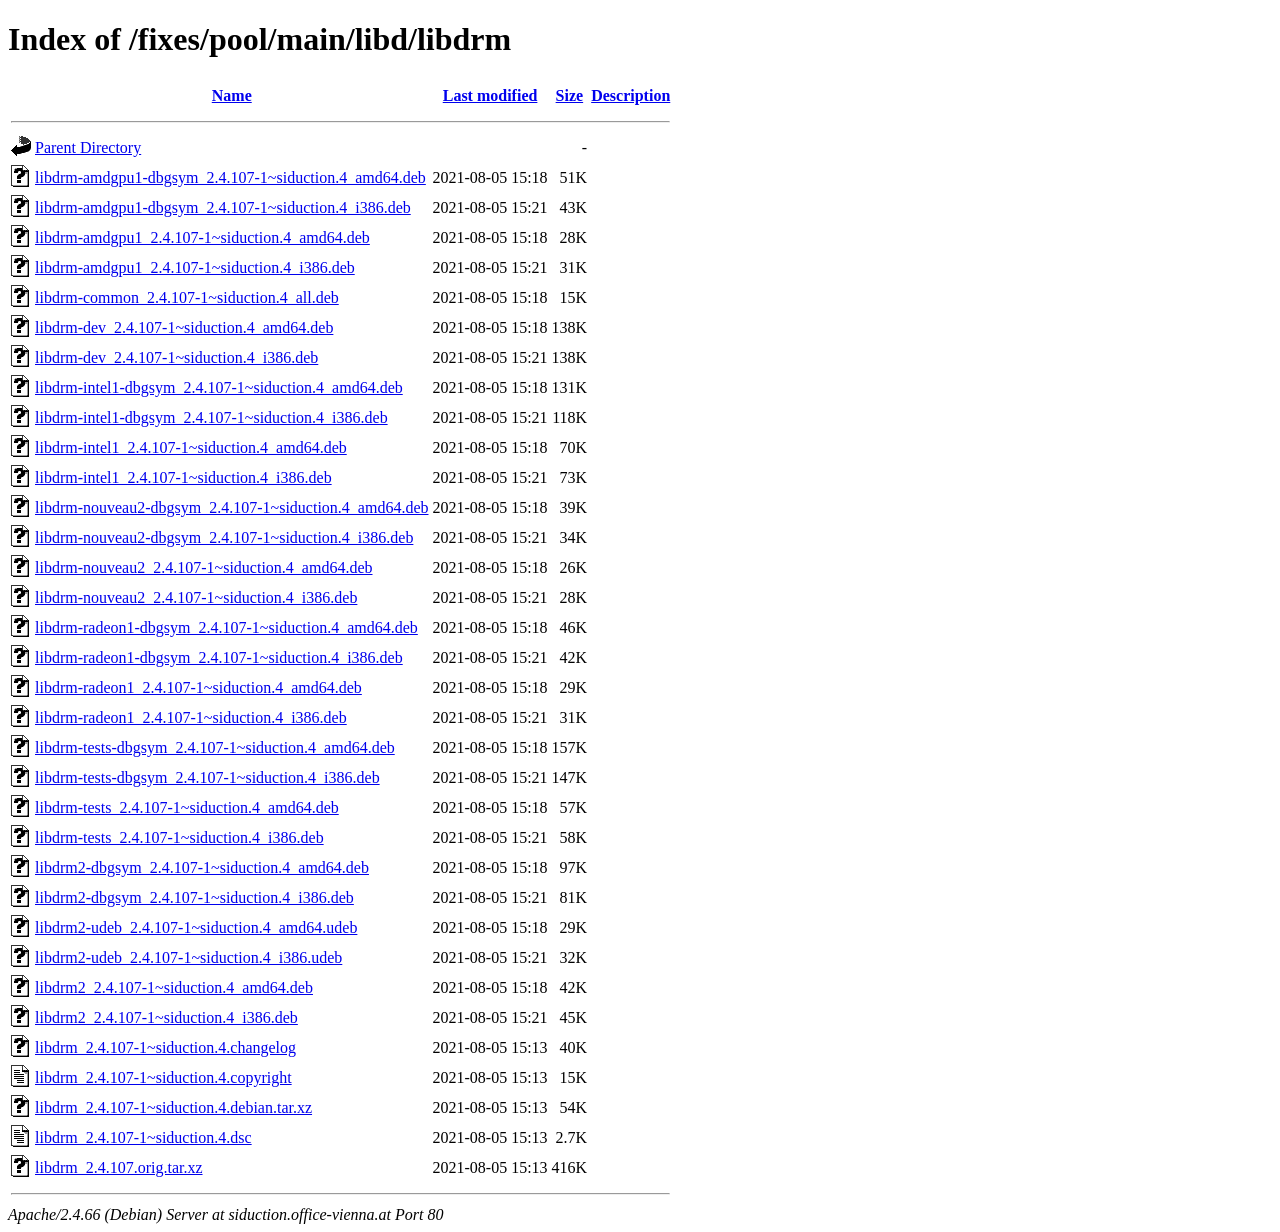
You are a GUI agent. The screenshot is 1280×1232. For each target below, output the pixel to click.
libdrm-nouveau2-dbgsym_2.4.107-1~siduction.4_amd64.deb (232, 507)
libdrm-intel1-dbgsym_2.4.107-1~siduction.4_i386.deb (211, 417)
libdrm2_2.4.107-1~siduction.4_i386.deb (166, 1017)
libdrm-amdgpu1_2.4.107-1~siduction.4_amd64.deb (202, 237)
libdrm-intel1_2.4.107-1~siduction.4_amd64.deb (191, 447)
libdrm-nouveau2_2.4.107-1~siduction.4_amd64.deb (204, 567)
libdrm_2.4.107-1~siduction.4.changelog (165, 1047)
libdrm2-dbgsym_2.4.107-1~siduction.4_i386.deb (194, 897)
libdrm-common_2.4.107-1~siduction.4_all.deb (187, 297)
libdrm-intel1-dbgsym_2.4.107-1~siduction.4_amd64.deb (219, 387)
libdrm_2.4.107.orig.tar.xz (119, 1167)
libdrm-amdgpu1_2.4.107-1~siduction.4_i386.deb (195, 267)
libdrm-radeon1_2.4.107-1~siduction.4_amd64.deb (198, 687)
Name (232, 95)
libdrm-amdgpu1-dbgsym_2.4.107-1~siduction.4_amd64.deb (230, 177)
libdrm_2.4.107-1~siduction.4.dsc (143, 1137)
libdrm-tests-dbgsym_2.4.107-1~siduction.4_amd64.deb (215, 747)
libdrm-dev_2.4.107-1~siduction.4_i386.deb (176, 357)
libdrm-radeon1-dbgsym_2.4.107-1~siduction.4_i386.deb (219, 657)
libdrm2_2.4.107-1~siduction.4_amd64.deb (174, 987)
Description (630, 95)
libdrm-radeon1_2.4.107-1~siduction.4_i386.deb (191, 717)
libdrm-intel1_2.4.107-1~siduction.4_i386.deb (183, 477)
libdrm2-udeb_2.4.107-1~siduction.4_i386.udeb (188, 957)
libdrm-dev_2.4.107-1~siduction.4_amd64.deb (184, 327)
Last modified (490, 95)
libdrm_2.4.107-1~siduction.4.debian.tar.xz (173, 1107)
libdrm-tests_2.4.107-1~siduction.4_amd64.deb (187, 807)
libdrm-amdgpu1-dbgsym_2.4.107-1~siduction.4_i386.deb (223, 207)
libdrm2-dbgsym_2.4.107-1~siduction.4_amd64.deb (202, 867)
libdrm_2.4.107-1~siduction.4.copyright (163, 1077)
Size (570, 95)
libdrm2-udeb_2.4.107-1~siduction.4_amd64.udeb (196, 927)
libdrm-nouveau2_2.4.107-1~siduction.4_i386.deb (196, 597)
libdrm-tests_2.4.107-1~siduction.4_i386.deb (179, 837)
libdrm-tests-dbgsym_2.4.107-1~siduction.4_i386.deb (207, 777)
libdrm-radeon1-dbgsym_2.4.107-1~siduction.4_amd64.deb (226, 627)
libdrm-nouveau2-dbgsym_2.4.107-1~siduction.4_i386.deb (224, 537)
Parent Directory (88, 147)
